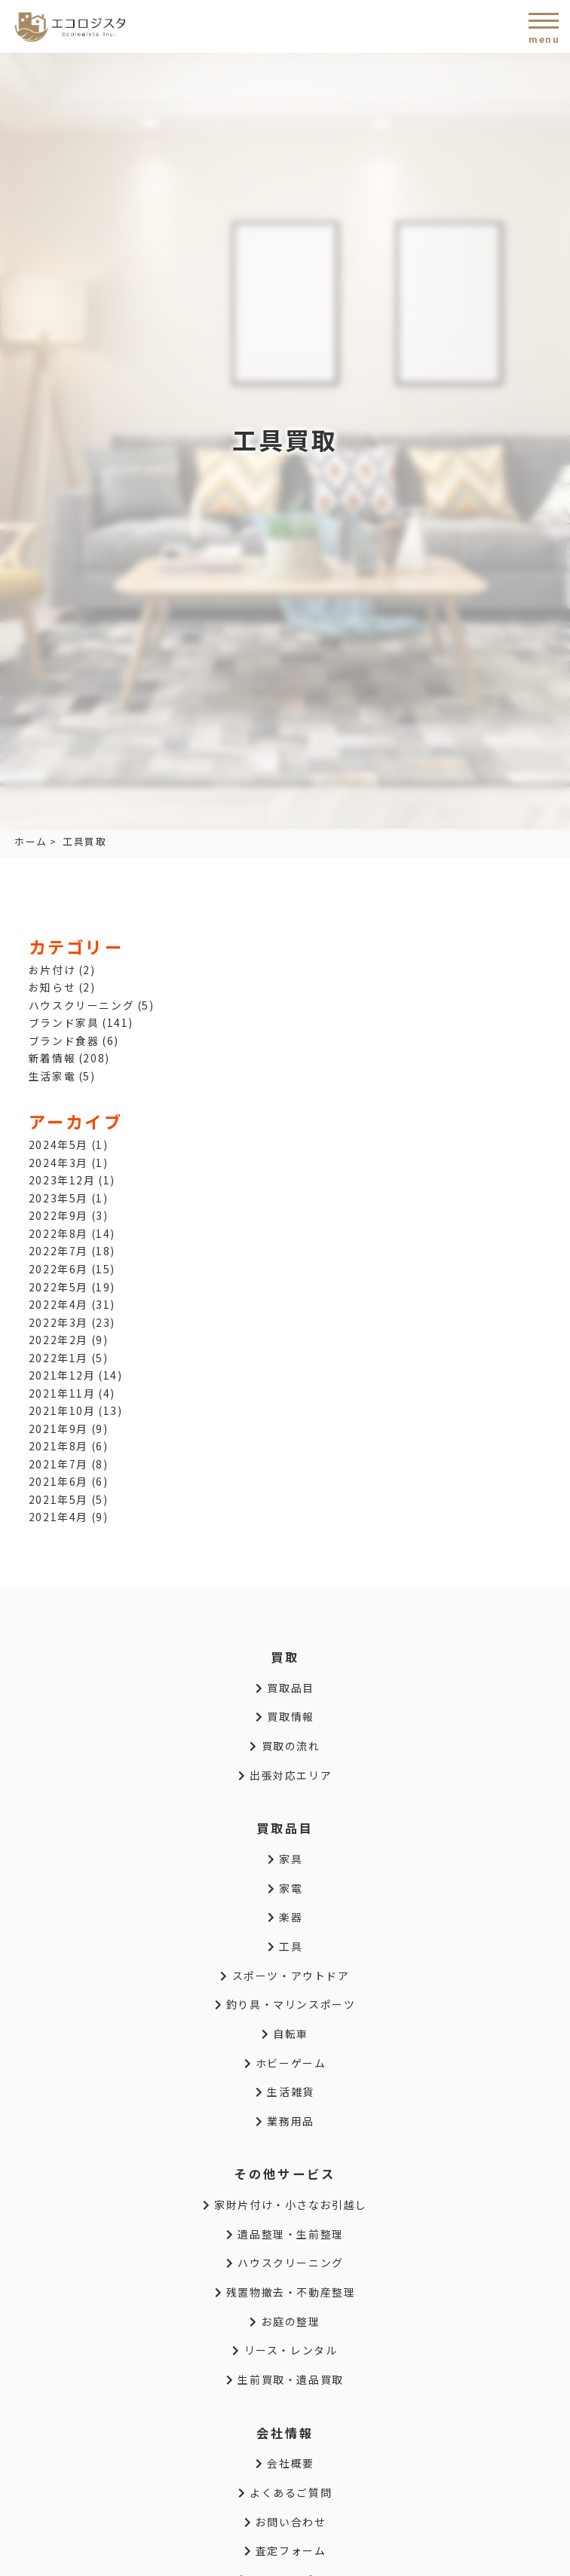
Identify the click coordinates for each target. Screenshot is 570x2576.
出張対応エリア (285, 1775)
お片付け (52, 969)
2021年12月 (62, 1375)
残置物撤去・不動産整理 (285, 2291)
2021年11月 (62, 1393)
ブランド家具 (64, 1022)
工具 (285, 1946)
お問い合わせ (285, 2521)
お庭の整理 (285, 2321)
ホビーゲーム (285, 2062)
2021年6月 (58, 1481)
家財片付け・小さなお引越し (285, 2204)
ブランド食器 (64, 1040)
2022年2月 (58, 1339)
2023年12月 (62, 1179)
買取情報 (285, 1716)
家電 (285, 1888)
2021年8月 (58, 1445)
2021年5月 (58, 1499)
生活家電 (52, 1075)
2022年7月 (58, 1250)
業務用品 (285, 2120)
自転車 (285, 2033)
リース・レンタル (284, 2350)
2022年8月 (58, 1233)
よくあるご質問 (285, 2492)
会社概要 (285, 2463)
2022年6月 (58, 1268)
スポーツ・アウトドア (284, 1975)
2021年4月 (58, 1516)
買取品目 (285, 1687)
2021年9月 (58, 1428)
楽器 (285, 1916)
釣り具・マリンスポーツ (285, 2004)
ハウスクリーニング (81, 1005)
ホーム (31, 841)
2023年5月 (58, 1197)
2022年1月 (58, 1357)
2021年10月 (62, 1410)
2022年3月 (58, 1322)
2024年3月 (58, 1162)
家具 (285, 1858)
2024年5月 (58, 1144)
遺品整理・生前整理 (285, 2233)
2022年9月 (58, 1215)
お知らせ (52, 987)
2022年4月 (58, 1304)
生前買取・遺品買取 (285, 2379)
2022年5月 (58, 1286)
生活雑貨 (285, 2091)
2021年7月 (58, 1463)
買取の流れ (285, 1745)
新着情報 (52, 1057)
